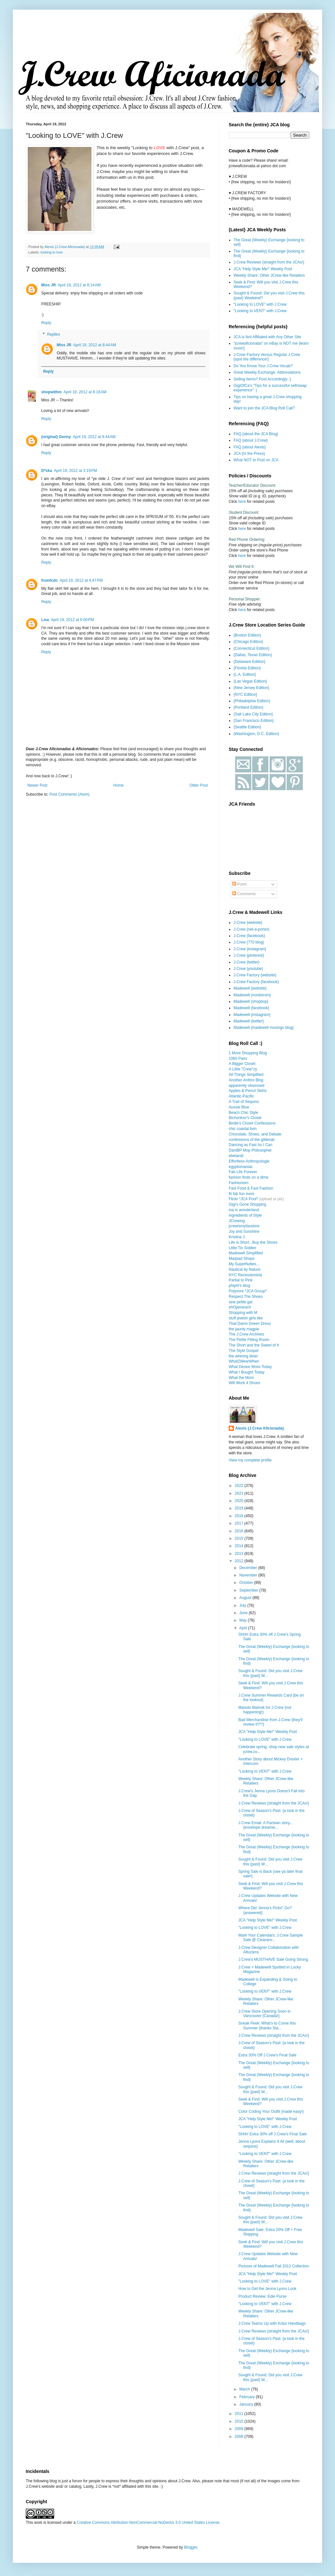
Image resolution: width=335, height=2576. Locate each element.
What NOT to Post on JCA (256, 460)
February (247, 2397)
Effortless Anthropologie (249, 1161)
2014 (239, 1546)
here (242, 501)
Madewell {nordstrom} (252, 995)
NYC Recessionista (245, 1275)
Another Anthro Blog (246, 1080)
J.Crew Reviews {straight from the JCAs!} (269, 262)
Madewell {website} (250, 988)
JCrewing (237, 1221)
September (249, 1590)
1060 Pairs (238, 1058)
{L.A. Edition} (245, 674)
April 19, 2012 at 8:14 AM (79, 285)
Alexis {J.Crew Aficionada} (259, 1428)
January (246, 2404)
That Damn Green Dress (250, 1323)
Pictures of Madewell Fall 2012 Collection (273, 2266)
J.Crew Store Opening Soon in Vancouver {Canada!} (264, 2013)
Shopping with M (243, 1312)
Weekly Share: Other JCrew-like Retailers (269, 275)
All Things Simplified (246, 1074)
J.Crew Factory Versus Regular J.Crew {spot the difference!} (267, 356)
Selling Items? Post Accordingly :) (262, 379)
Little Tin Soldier (242, 1248)
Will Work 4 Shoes (244, 1383)
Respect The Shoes (246, 1296)
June (244, 1613)
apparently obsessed (246, 1085)
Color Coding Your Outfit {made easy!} (271, 2111)
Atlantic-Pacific (241, 1096)
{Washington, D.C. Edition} (256, 734)
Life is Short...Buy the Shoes (253, 1242)
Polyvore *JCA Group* (248, 1291)
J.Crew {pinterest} (249, 955)
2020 (239, 1501)
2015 (239, 1538)
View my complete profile (250, 1460)
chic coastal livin (243, 1128)
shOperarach (240, 1307)
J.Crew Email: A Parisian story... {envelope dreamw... (265, 1825)
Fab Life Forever (243, 1172)
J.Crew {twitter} (247, 962)
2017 (239, 1523)
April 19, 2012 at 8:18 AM (84, 392)
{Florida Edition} (247, 668)
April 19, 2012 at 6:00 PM (72, 620)
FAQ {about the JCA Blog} (256, 434)
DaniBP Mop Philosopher (250, 1150)
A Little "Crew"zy (243, 1069)
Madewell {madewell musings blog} (264, 1027)
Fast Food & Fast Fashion (251, 1188)
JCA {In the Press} (249, 453)
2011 (239, 2413)
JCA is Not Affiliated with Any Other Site (267, 337)
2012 (239, 1561)
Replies (53, 334)
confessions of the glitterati (251, 1139)
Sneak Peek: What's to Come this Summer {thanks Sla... (267, 2025)
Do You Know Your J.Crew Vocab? (263, 366)
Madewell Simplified (246, 1253)
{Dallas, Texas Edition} (253, 655)
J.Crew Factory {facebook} (256, 982)
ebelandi (236, 1156)
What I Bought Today (246, 1372)
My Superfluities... (244, 1264)
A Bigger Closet (242, 1063)
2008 (239, 2436)
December (248, 1568)
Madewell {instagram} (252, 1014)
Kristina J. (237, 1237)
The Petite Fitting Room (249, 1339)
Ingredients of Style (245, 1215)
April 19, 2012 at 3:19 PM (75, 470)
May (243, 1620)
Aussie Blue (239, 1107)
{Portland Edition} (248, 707)
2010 (239, 2421)
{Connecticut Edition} (251, 648)
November (248, 1575)
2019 (239, 1508)
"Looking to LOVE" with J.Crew (260, 304)
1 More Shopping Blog (248, 1053)
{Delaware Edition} (249, 661)
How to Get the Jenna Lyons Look (267, 2288)
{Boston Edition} (247, 635)
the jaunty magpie (244, 1329)
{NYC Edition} (245, 694)
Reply (46, 323)
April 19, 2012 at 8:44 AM (94, 345)
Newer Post (37, 785)
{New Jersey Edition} (251, 687)
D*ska (46, 470)
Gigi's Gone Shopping (247, 1204)
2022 (239, 1485)
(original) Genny (56, 437)
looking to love (52, 252)
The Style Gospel (243, 1350)
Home (118, 785)
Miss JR (48, 285)
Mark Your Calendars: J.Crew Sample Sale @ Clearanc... (270, 1937)
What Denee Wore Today (250, 1367)
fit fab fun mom (241, 1194)
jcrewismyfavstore (244, 1226)
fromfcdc (49, 580)
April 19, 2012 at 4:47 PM (81, 580)
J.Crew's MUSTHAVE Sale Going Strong (273, 1959)
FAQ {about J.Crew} (251, 440)
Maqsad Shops (241, 1258)
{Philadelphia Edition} (252, 701)
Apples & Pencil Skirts (247, 1090)
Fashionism (238, 1183)
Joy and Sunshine (244, 1231)
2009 (239, 2429)
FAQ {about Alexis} (250, 447)
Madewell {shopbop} (251, 1001)
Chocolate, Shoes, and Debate (255, 1134)
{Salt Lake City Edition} (253, 714)
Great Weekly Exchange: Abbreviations (267, 372)
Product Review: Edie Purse (262, 2296)
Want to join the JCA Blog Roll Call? (264, 408)
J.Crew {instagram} (250, 949)
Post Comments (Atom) (69, 794)
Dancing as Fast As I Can (250, 1145)
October (246, 1582)
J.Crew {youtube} (248, 968)
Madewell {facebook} (251, 1008)
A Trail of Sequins (244, 1101)
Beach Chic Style (243, 1112)
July (243, 1605)
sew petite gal (240, 1302)
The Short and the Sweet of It (254, 1345)
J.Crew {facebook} (249, 936)
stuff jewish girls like (246, 1318)
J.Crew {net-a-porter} (251, 929)
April (243, 1628)
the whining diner (243, 1356)
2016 (239, 1531)
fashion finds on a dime (248, 1177)
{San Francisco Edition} (254, 720)
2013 (239, 1553)
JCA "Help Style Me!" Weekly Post (263, 269)
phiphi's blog (239, 1285)
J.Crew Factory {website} (255, 975)
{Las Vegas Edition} (250, 681)
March (245, 2389)
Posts (239, 884)
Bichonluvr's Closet (245, 1118)
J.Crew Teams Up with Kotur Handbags (272, 2323)
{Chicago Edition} (248, 641)
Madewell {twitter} (249, 1021)
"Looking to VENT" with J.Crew (260, 311)
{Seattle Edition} (247, 727)
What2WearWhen (244, 1361)
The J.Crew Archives (246, 1334)
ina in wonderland (244, 1210)
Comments (244, 894)
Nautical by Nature (245, 1269)
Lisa (45, 620)
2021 (239, 1493)
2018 (239, 1516)
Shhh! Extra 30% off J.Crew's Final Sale (272, 2134)
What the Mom (241, 1377)
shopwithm (51, 392)
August (246, 1597)
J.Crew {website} (248, 922)
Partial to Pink (241, 1280)
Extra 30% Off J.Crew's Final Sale (267, 2055)
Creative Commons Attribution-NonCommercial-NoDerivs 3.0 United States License (148, 2522)
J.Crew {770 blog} (249, 942)
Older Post (198, 785)
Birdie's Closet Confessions (252, 1123)
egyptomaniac (241, 1166)
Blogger (190, 2547)
